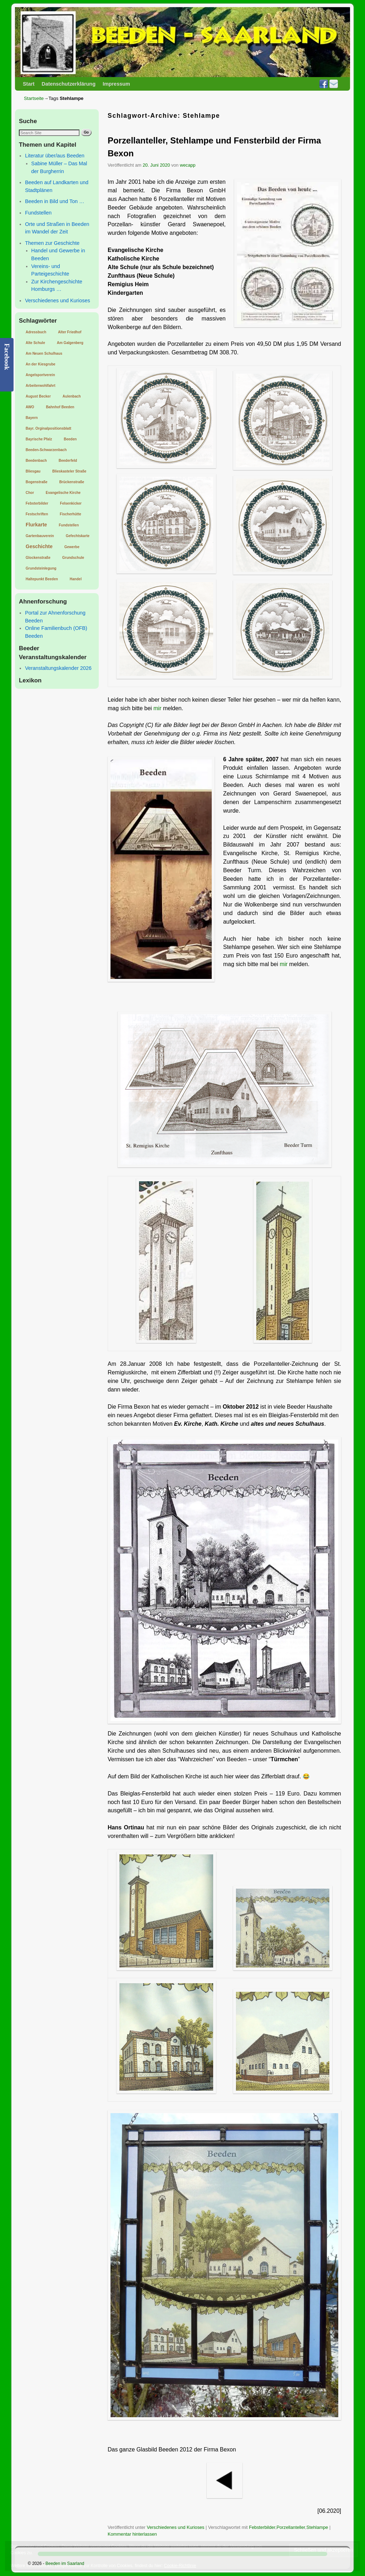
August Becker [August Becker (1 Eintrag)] (38, 396)
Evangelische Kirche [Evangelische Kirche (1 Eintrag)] (63, 493)
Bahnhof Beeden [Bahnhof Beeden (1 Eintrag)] (60, 407)
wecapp (188, 165)
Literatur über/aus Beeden (54, 155)
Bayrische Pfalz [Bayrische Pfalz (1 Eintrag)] (39, 439)
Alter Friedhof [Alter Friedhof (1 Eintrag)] (70, 332)
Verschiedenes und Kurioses (57, 300)
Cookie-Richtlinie (180, 2565)
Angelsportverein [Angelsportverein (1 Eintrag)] (40, 375)
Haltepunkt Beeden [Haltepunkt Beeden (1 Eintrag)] (42, 579)
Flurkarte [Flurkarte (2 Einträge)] (36, 524)
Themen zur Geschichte (52, 243)
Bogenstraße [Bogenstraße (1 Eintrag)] (36, 482)
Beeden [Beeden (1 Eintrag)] (70, 439)
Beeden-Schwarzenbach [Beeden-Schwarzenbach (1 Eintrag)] (46, 450)
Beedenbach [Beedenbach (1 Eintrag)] (36, 461)
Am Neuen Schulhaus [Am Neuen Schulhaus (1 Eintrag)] (44, 353)
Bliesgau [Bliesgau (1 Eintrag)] (33, 471)
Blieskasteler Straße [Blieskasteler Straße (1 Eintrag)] (69, 471)
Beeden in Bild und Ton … (54, 201)
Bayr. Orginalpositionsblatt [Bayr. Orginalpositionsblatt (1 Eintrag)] (48, 428)
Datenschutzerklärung (69, 84)
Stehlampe (317, 2527)
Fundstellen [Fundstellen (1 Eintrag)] (69, 525)
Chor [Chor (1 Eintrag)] (30, 493)
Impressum (116, 84)
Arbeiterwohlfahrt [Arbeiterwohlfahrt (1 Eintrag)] (40, 386)
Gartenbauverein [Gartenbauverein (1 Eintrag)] (40, 536)
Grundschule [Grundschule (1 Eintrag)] (73, 558)
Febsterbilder (262, 2527)
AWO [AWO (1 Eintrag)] (30, 407)
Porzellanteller (291, 2527)
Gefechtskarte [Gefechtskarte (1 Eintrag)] (77, 536)
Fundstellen (38, 213)
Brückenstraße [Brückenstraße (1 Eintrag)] (71, 482)
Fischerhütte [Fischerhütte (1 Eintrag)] (70, 514)
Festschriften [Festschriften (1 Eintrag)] (37, 514)
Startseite (34, 98)
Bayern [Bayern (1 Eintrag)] (32, 418)
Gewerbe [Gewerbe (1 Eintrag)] (71, 547)
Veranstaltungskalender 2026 (58, 668)
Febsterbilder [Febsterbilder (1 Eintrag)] (37, 503)
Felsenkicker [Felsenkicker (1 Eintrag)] (71, 503)
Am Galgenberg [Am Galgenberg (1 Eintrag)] (70, 343)
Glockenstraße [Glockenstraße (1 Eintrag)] (38, 558)
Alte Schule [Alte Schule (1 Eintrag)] (35, 343)
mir (157, 708)
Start (29, 84)
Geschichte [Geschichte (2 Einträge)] (39, 546)
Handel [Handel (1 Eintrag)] (76, 579)
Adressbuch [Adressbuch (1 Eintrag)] (36, 332)
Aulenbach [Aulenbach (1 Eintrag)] (72, 396)
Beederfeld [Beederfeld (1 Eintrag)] (67, 461)
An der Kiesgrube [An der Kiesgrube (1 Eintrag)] (40, 364)
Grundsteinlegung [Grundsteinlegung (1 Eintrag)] (41, 568)
